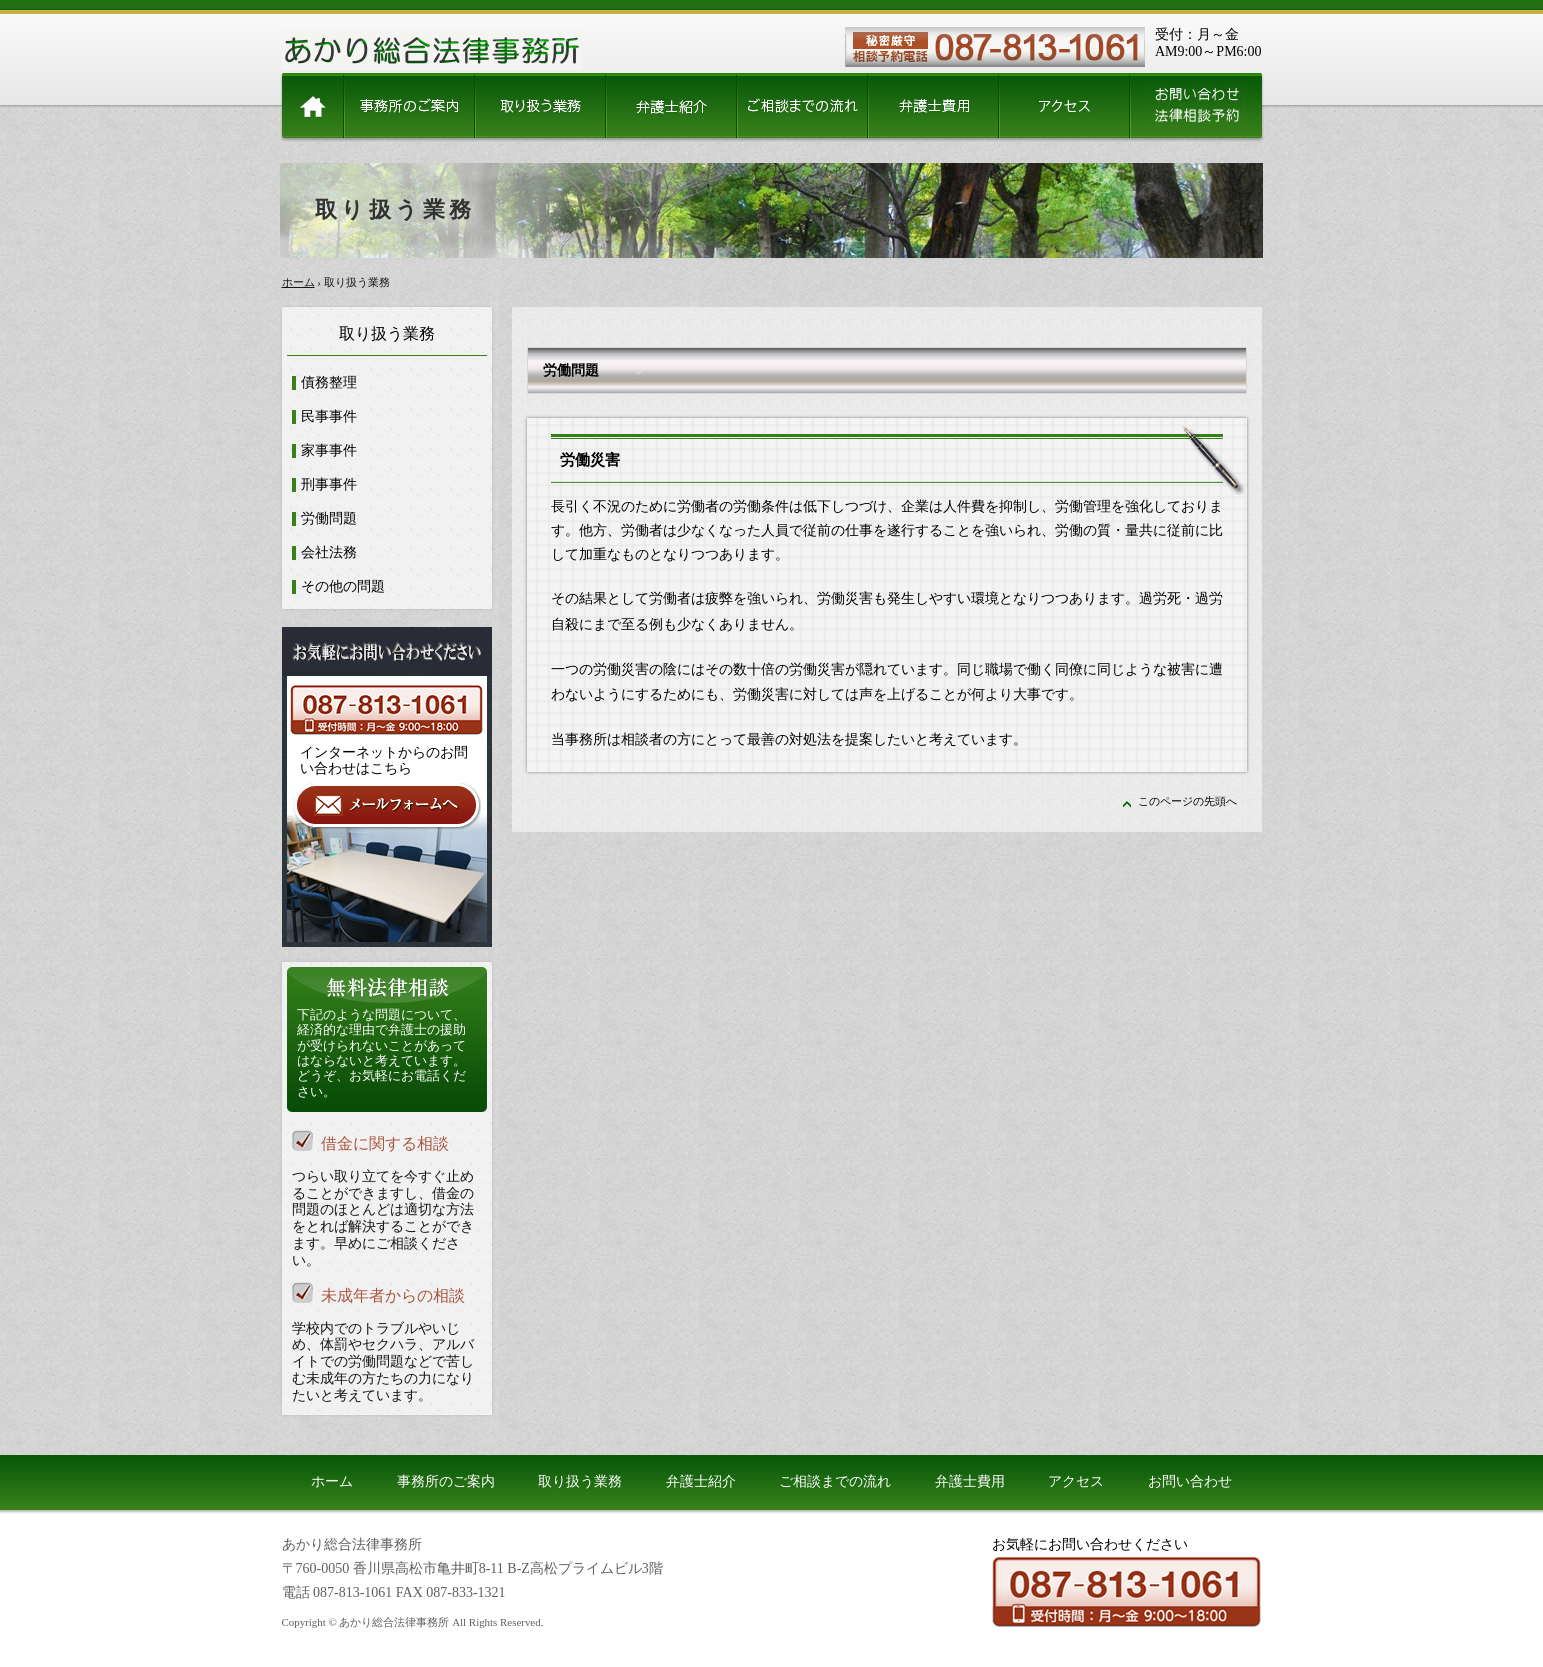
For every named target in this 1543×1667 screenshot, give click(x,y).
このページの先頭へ (1187, 801)
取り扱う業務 (580, 1481)
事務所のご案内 (446, 1481)
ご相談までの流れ (835, 1481)
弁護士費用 (970, 1481)
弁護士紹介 (701, 1481)
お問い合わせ (1190, 1481)
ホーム (298, 282)
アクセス (1076, 1481)
